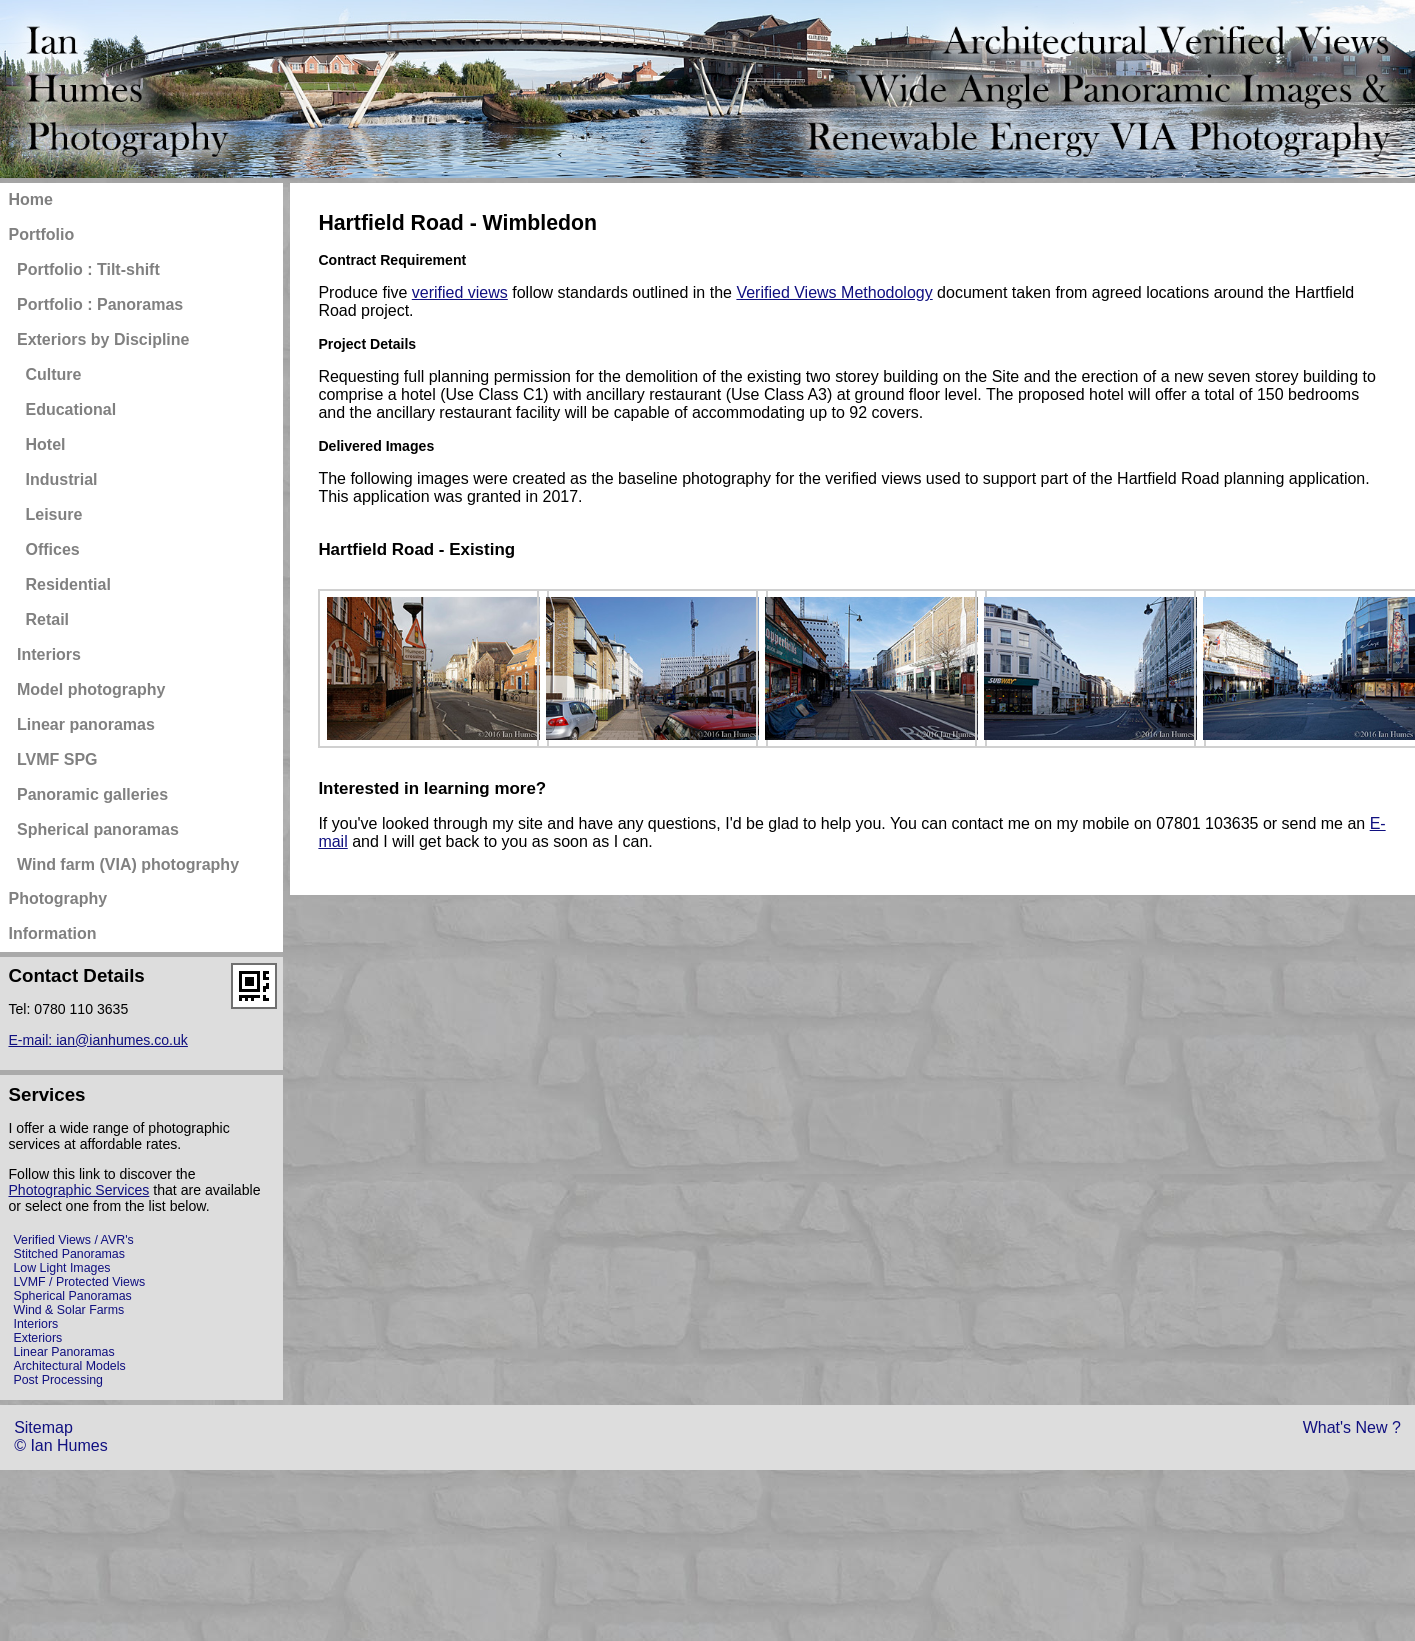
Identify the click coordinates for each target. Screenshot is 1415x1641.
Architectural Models (69, 1366)
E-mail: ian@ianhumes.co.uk (97, 1040)
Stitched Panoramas (68, 1254)
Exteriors (37, 1338)
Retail (47, 619)
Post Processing (57, 1380)
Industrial (61, 479)
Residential (67, 584)
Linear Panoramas (63, 1352)
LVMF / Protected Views (79, 1282)
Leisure (53, 514)
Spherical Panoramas (72, 1296)
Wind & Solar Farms (68, 1310)
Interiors (35, 1324)
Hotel (45, 444)
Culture (53, 374)
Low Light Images (61, 1268)
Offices (52, 549)
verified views (460, 292)
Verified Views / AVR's (73, 1240)
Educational (70, 409)
